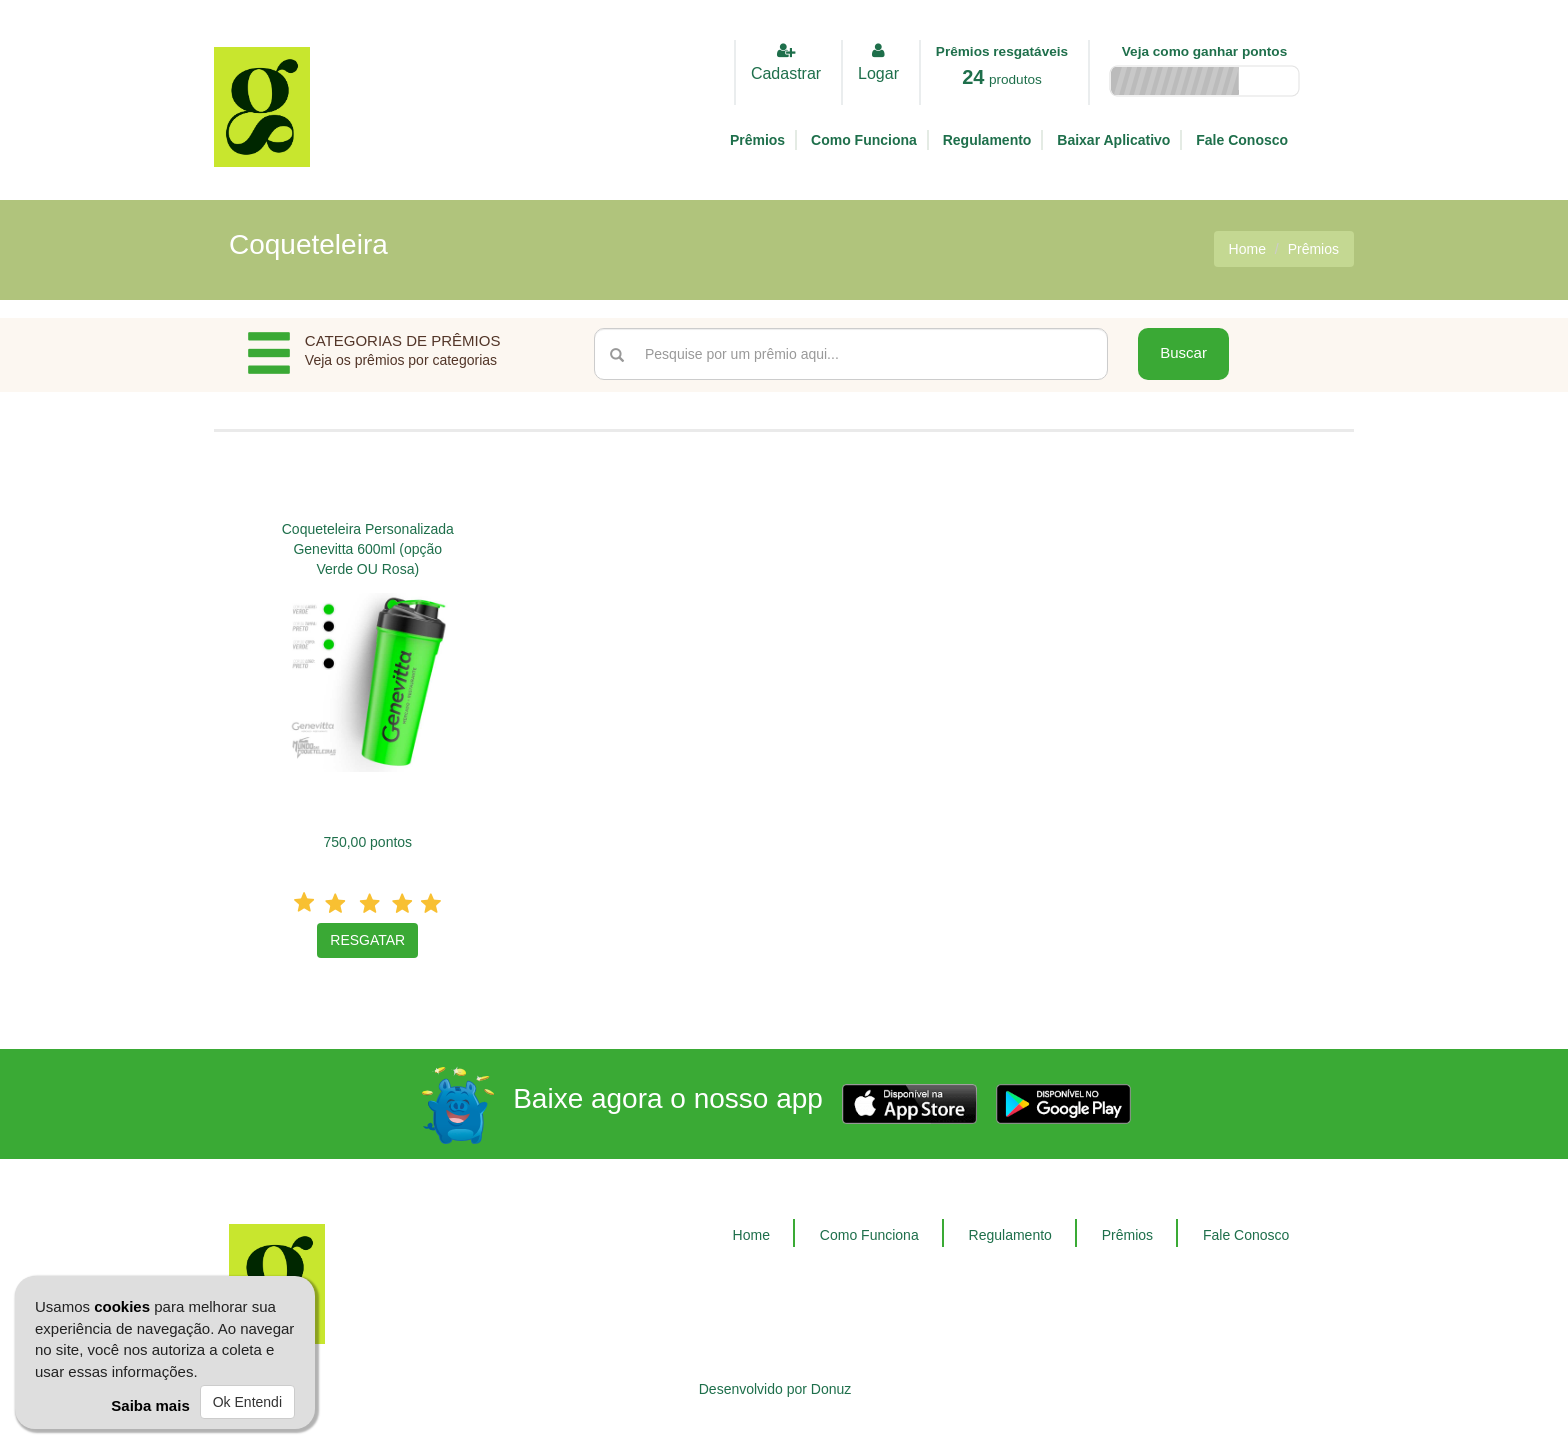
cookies (122, 1306)
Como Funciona (864, 140)
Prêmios (757, 140)
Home (1247, 249)
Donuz (831, 1389)
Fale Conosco (1242, 140)
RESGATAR (367, 940)
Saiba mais (150, 1405)
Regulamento (987, 140)
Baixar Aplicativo (1113, 140)
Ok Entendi (247, 1402)
